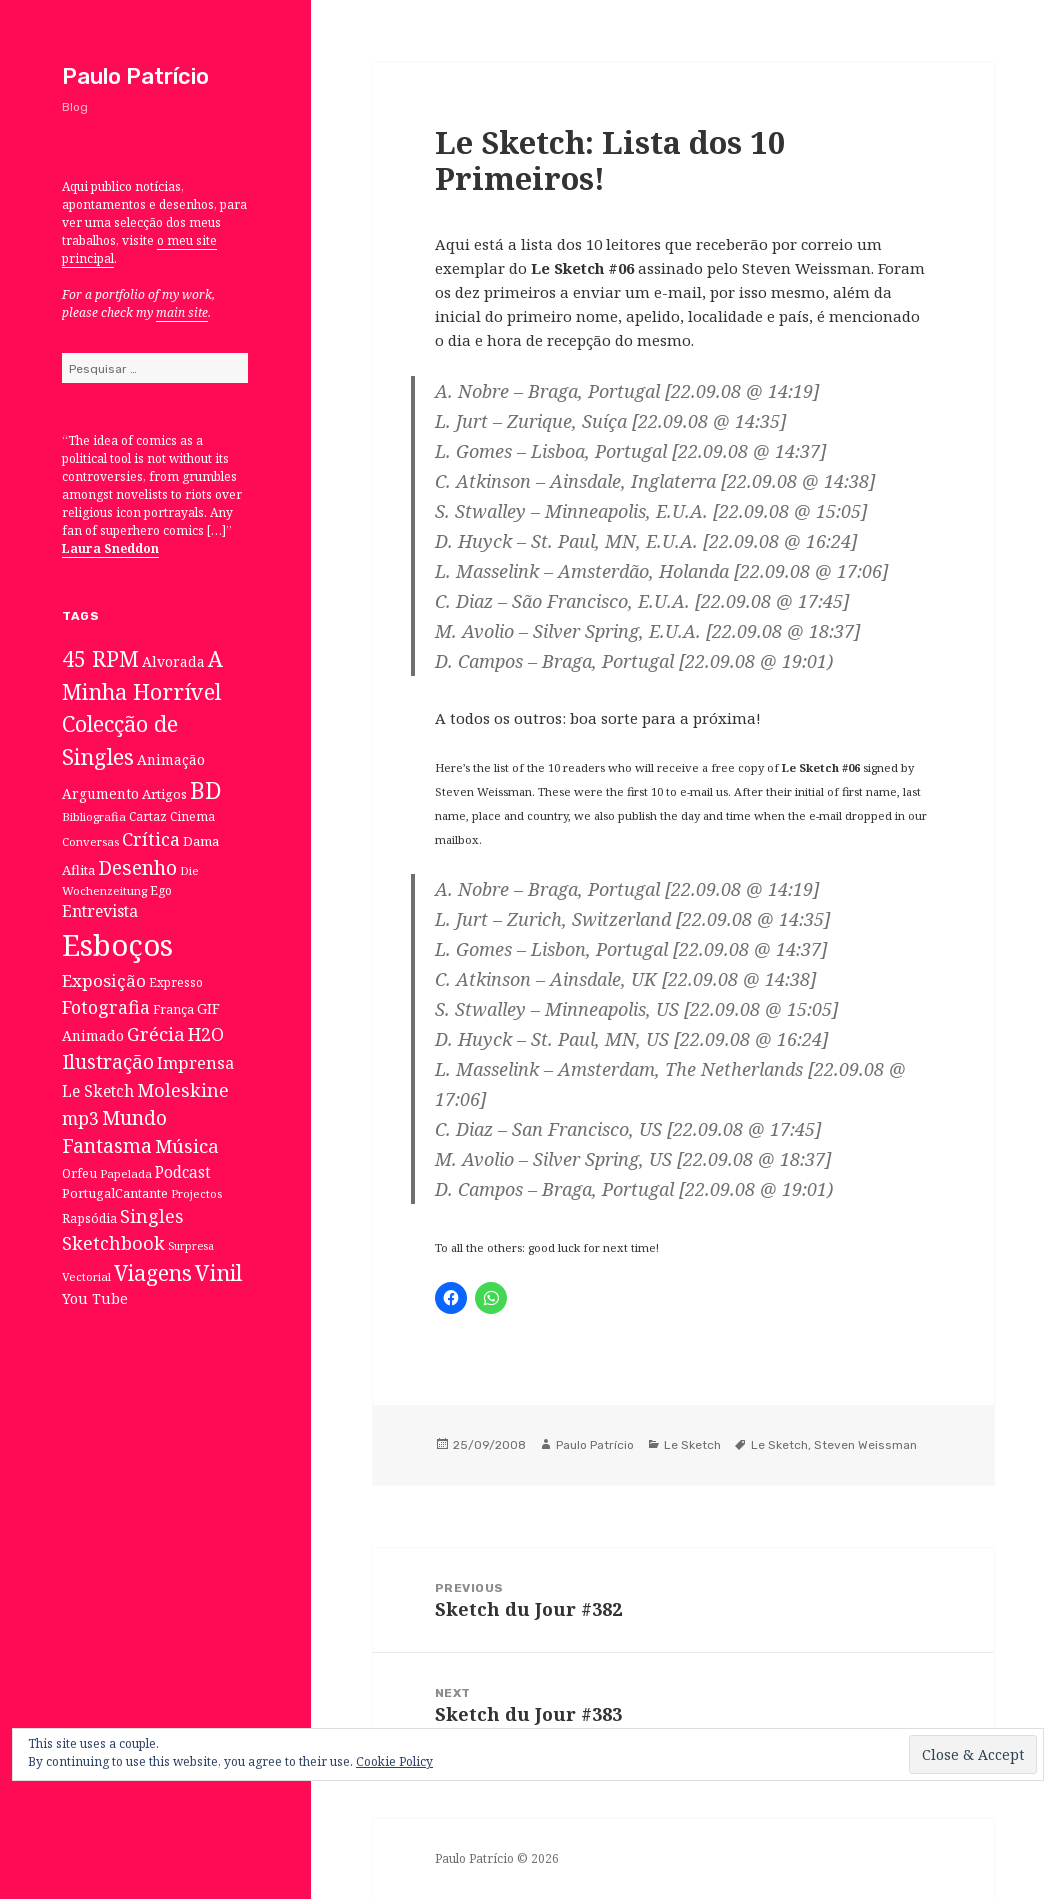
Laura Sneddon (110, 548)
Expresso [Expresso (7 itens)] (176, 982)
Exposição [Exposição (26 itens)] (104, 980)
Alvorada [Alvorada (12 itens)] (173, 661)
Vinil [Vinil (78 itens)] (218, 1272)
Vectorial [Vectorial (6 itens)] (86, 1276)
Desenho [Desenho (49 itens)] (137, 867)
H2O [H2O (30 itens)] (206, 1034)
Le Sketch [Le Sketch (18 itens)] (98, 1091)
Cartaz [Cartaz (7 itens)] (148, 816)
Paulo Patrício (135, 76)
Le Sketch (692, 1445)
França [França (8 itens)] (173, 1009)
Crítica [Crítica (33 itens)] (151, 839)
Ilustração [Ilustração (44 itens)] (108, 1061)
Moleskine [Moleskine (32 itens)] (183, 1090)
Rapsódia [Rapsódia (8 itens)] (89, 1218)
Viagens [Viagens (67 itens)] (153, 1273)
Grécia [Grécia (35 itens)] (156, 1033)
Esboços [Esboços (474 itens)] (117, 945)
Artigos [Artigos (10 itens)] (164, 794)
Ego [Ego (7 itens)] (161, 890)
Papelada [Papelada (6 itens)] (126, 1173)
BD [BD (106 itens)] (206, 790)
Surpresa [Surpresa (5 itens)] (191, 1246)
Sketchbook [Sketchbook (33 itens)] (113, 1243)
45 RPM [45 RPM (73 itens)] (100, 658)
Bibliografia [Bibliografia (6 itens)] (94, 816)
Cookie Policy (394, 1761)
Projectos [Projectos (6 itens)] (196, 1193)
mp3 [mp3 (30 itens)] (80, 1118)
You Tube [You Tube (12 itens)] (95, 1298)
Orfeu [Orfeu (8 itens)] (79, 1173)
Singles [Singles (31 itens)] (152, 1216)
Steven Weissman (865, 1445)
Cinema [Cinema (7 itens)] (192, 816)
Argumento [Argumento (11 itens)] (100, 793)
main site (182, 312)
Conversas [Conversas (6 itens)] (90, 841)
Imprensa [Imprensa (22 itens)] (195, 1063)
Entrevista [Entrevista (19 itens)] (100, 911)
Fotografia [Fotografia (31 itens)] (106, 1007)
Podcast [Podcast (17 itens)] (183, 1172)
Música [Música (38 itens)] (187, 1145)
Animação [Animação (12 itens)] (171, 759)
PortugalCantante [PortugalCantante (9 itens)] (115, 1193)
